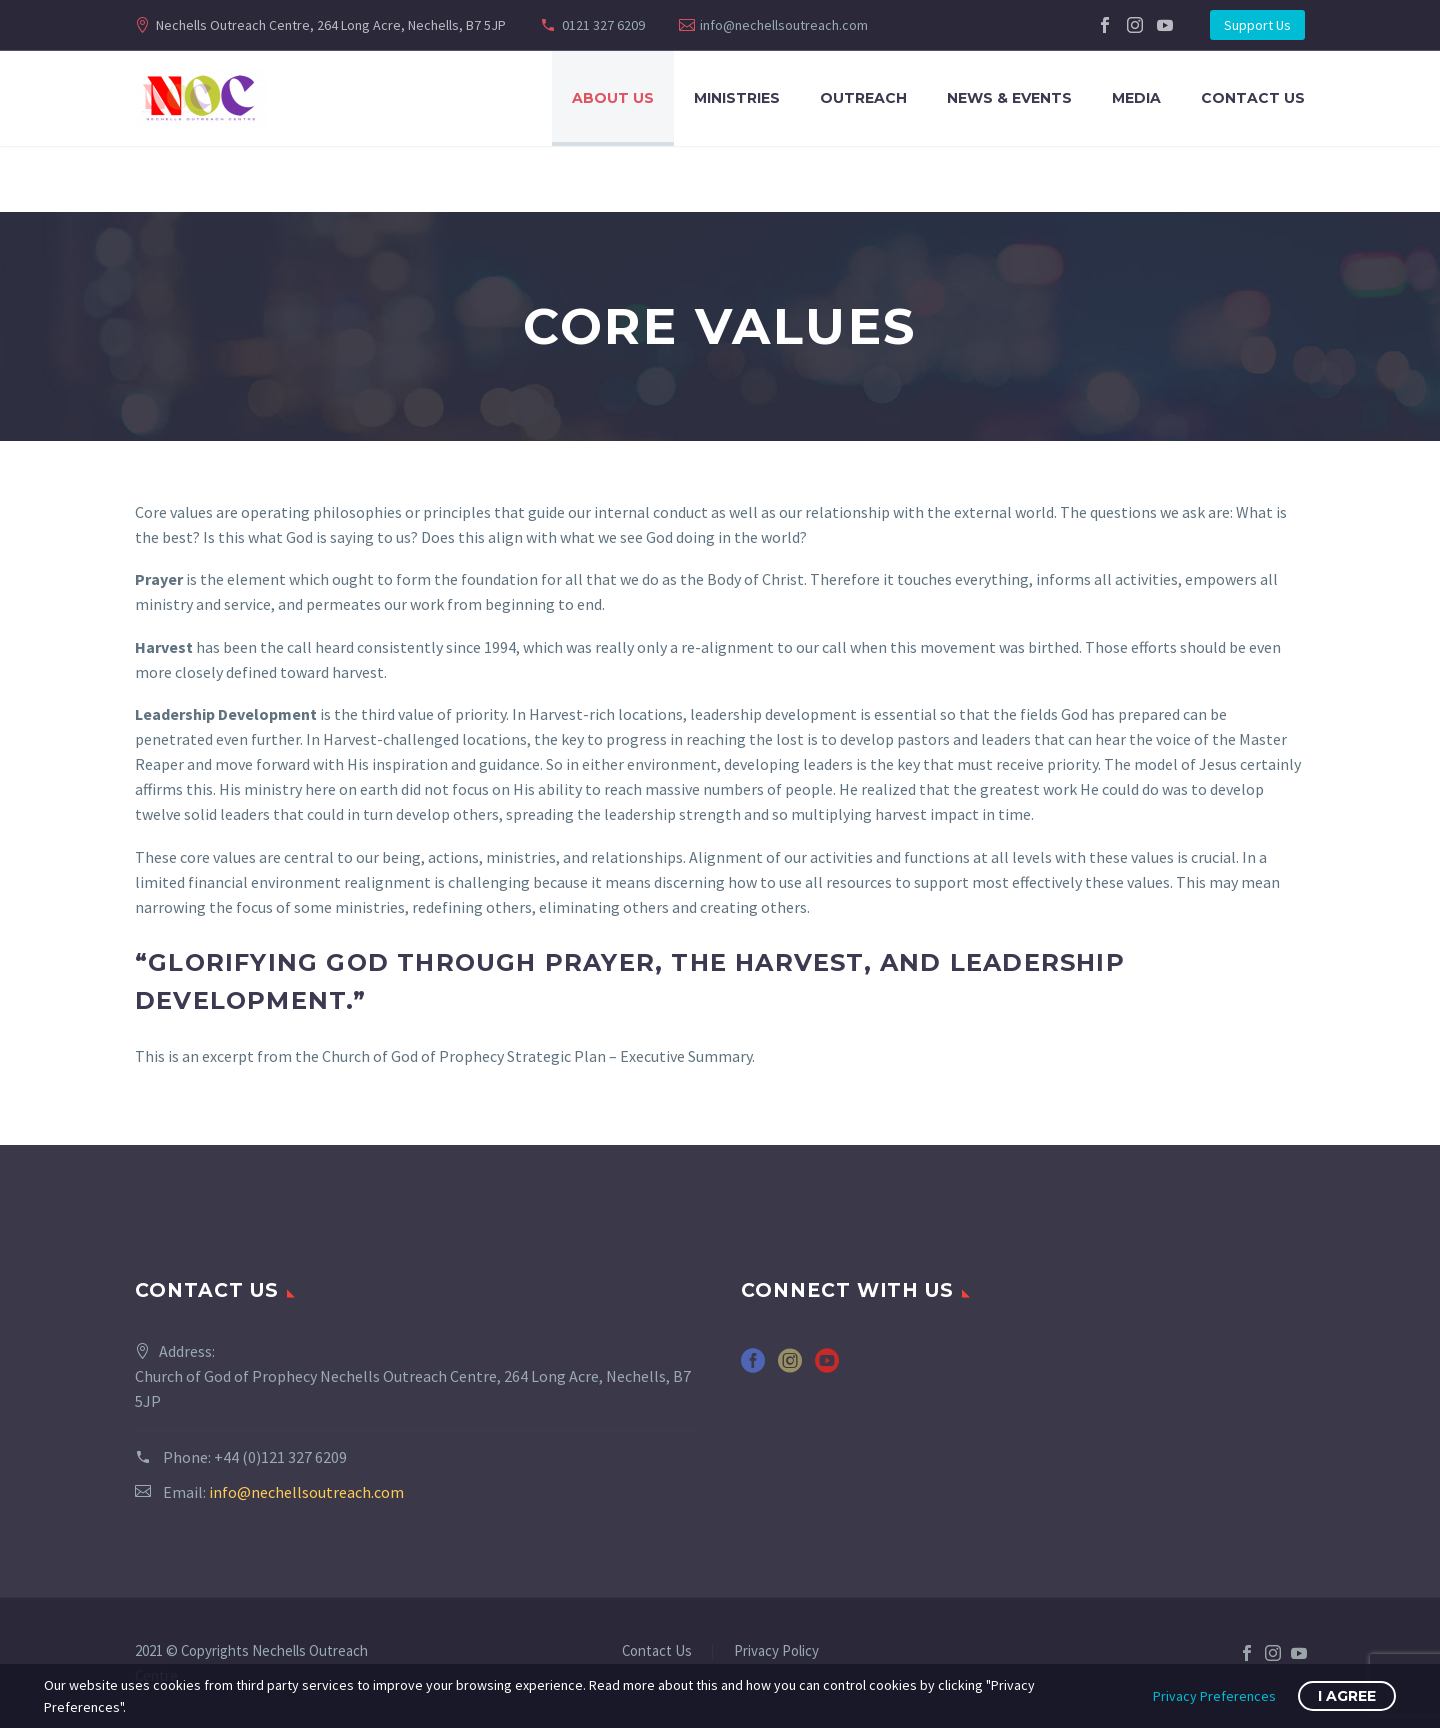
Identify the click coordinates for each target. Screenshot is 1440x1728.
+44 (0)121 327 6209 (280, 1457)
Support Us (1257, 25)
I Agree (1347, 1696)
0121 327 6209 (603, 25)
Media (1136, 98)
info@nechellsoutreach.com (784, 25)
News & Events (1009, 98)
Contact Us (1253, 98)
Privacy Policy (776, 1651)
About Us (613, 98)
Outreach (863, 98)
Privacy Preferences (1214, 1696)
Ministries (737, 98)
